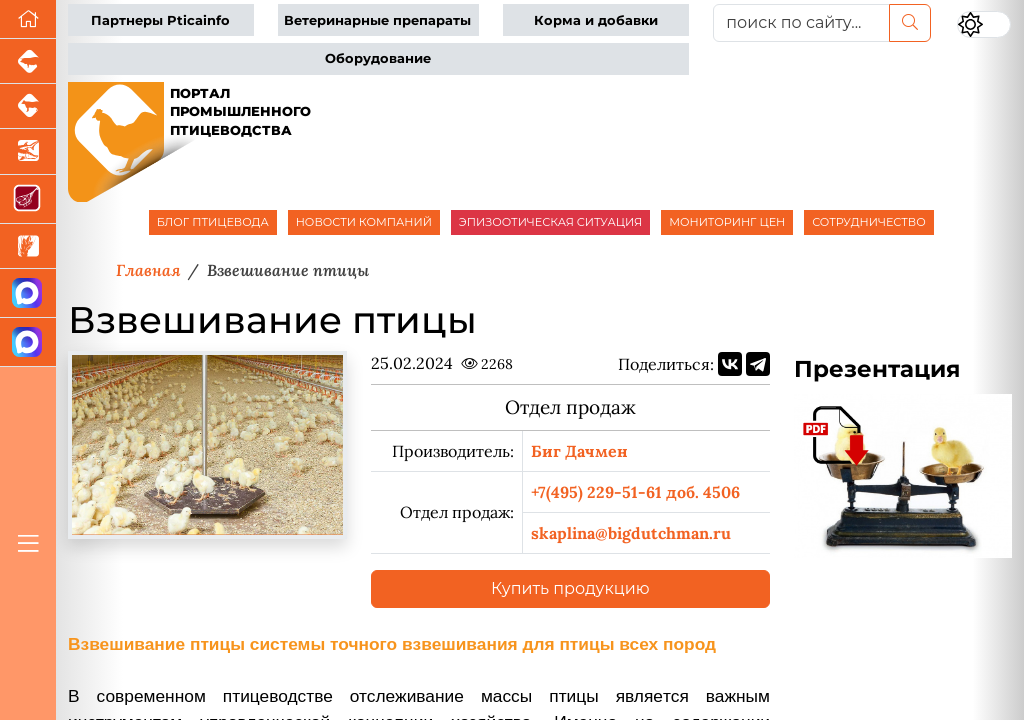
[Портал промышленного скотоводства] (28, 106)
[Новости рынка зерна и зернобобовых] (28, 246)
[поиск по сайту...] (801, 23)
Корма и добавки (596, 20)
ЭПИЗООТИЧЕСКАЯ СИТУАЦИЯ (550, 222)
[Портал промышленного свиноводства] (28, 61)
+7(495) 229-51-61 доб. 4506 (635, 492)
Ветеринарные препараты (377, 20)
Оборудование (378, 58)
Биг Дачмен (579, 451)
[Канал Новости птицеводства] (28, 293)
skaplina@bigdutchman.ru (631, 533)
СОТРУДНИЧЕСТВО (869, 222)
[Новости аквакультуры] (28, 151)
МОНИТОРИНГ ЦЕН (727, 222)
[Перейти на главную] (28, 19)
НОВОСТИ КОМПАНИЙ (364, 222)
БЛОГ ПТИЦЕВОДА (213, 222)
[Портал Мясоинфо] (28, 199)
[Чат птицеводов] (28, 342)
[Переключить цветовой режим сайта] (984, 24)
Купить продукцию (570, 588)
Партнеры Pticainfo (160, 20)
